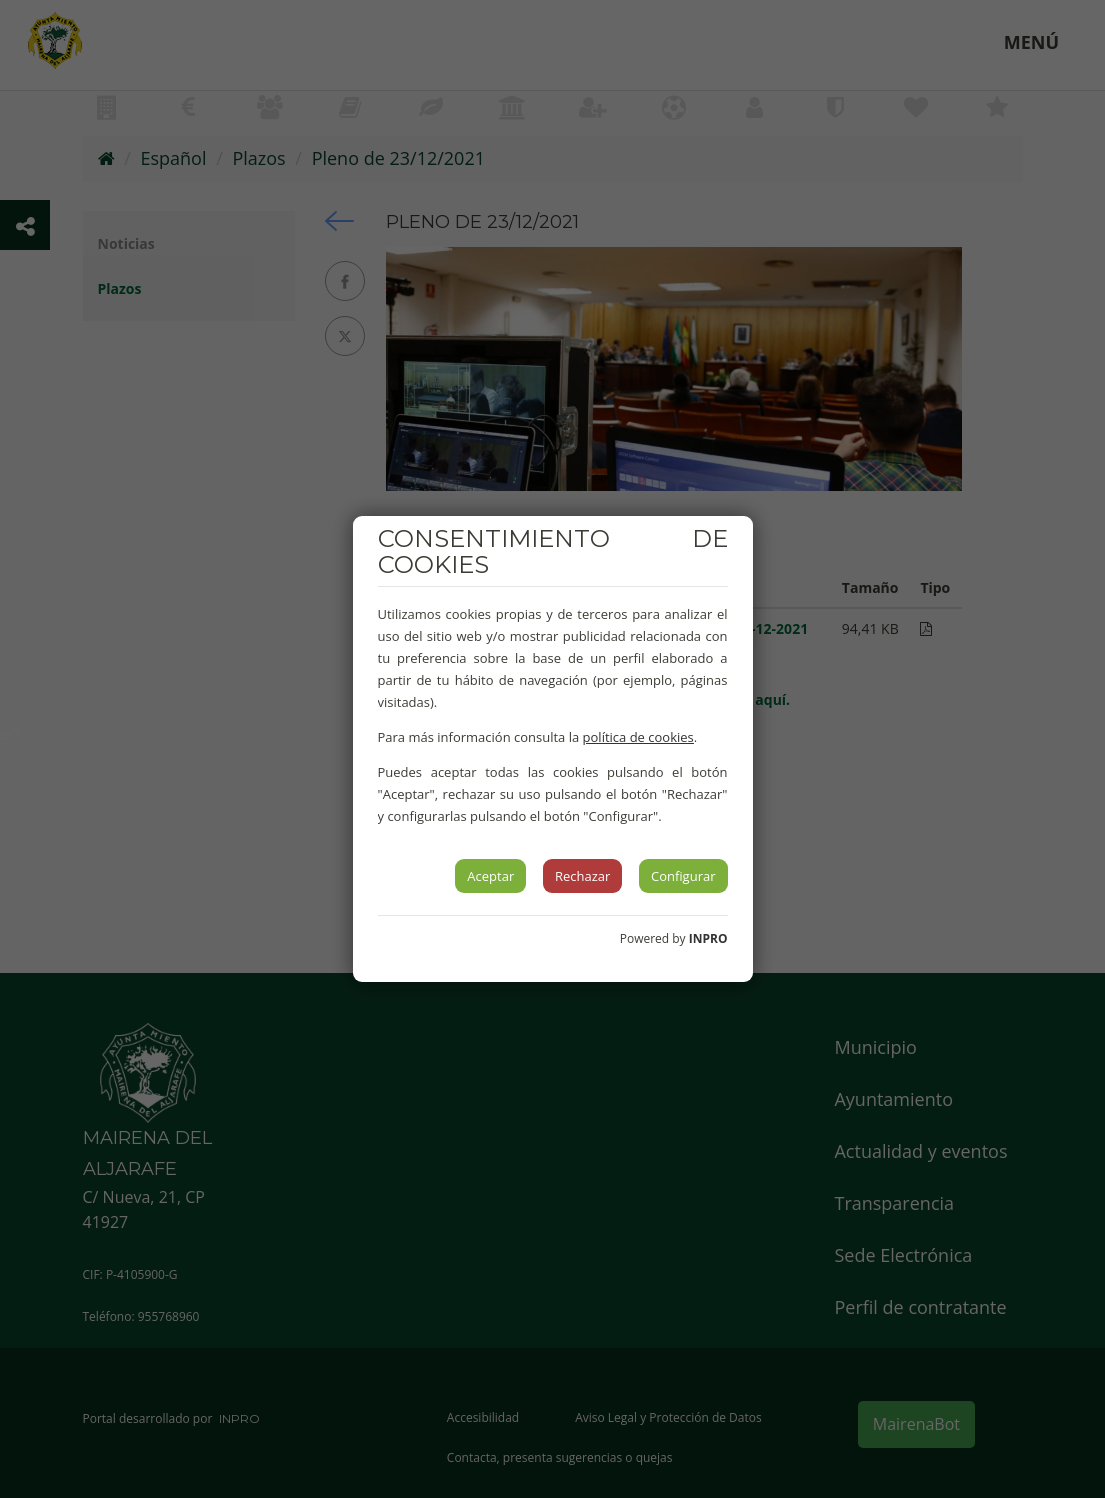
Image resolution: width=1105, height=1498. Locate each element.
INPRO (708, 938)
